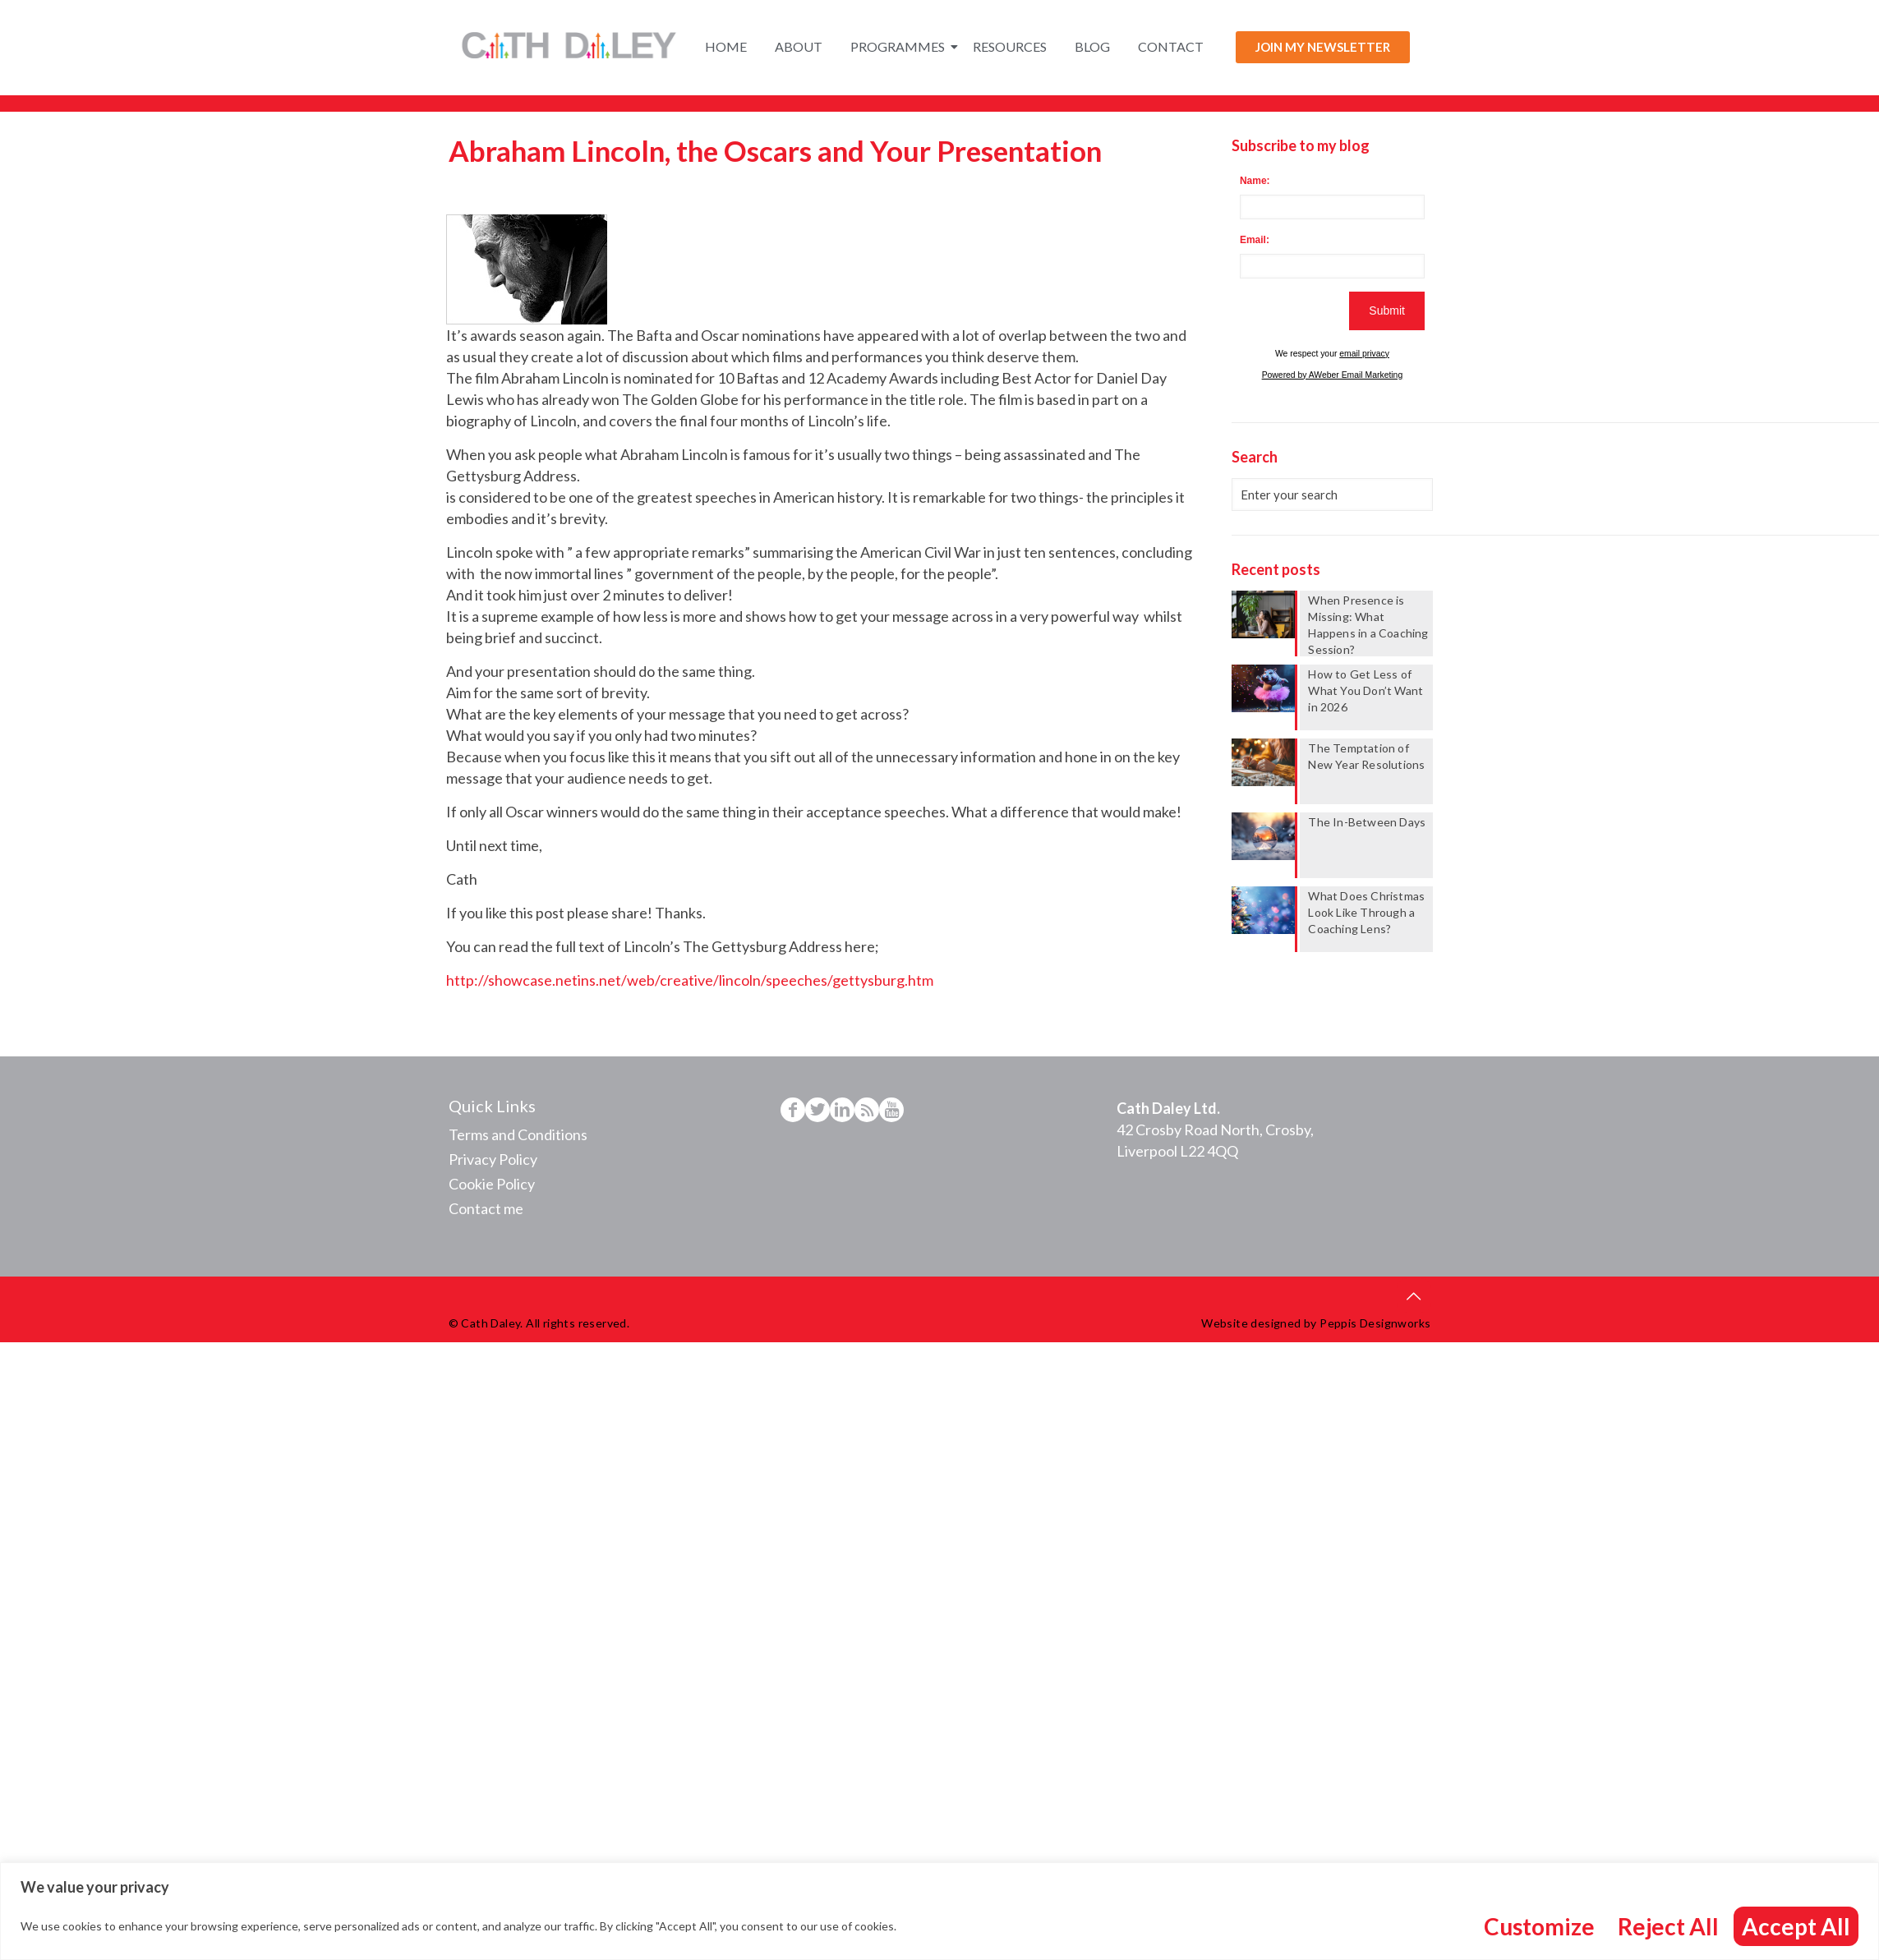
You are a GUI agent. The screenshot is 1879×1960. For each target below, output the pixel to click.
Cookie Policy (492, 1184)
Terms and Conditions (518, 1134)
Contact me (486, 1208)
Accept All (1796, 1926)
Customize (1539, 1926)
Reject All (1668, 1926)
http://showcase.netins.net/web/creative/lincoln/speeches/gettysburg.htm (689, 980)
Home (726, 46)
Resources (1010, 46)
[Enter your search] (1332, 494)
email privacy (1364, 353)
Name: (1255, 180)
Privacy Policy (493, 1159)
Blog (1092, 46)
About (798, 46)
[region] (939, 1911)
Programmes (900, 46)
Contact (1171, 46)
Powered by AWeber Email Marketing (1332, 375)
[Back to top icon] (1414, 1295)
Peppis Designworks (1374, 1323)
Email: (1254, 240)
